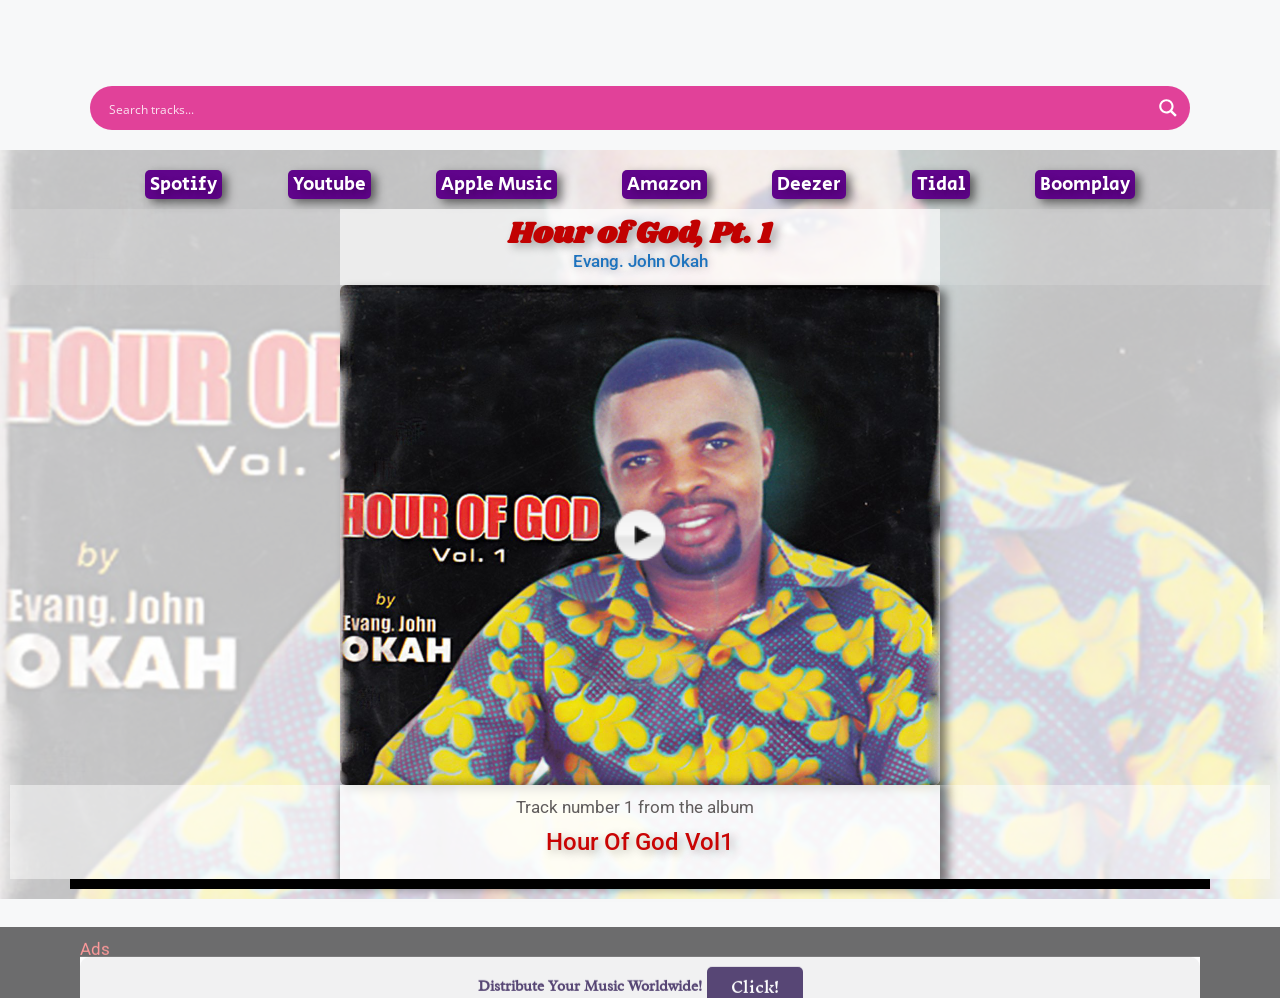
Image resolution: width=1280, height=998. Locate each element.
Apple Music (496, 184)
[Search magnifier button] (1168, 108)
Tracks (646, 23)
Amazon (664, 184)
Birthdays (885, 23)
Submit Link (755, 23)
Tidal (941, 184)
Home (372, 23)
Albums (552, 23)
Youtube (329, 184)
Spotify (183, 184)
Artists (459, 23)
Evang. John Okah (640, 261)
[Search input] (627, 108)
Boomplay (1085, 184)
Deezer (809, 184)
